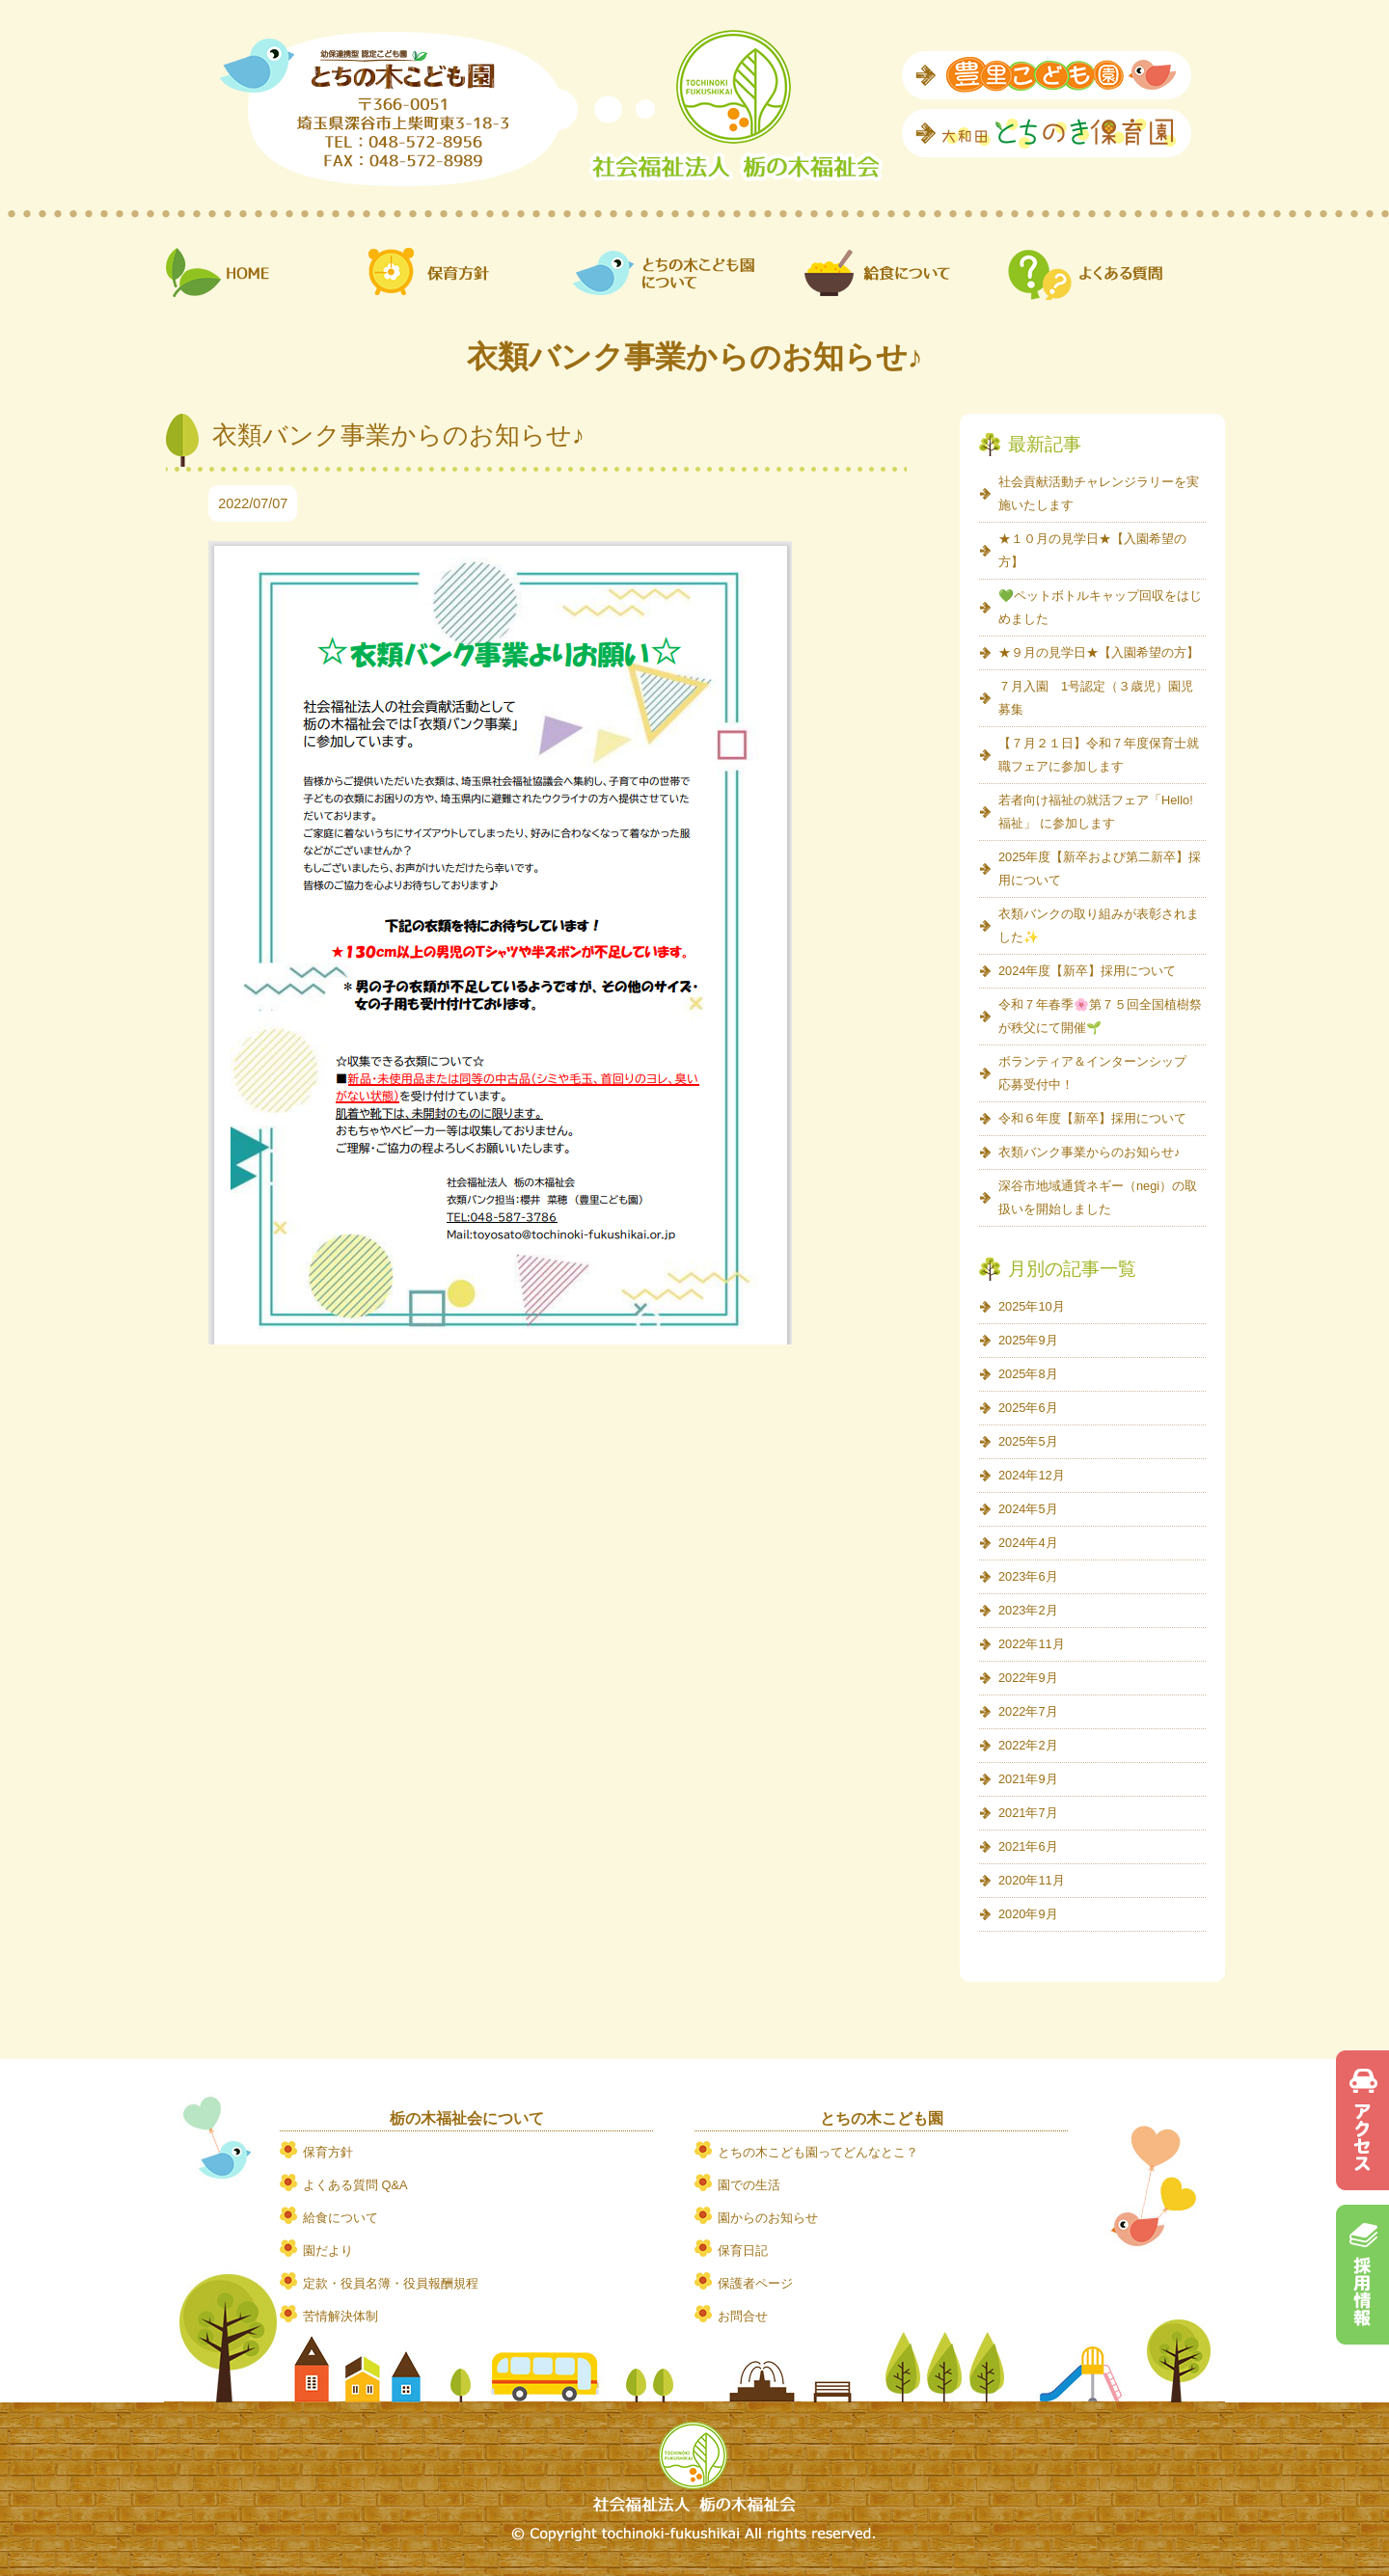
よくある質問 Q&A (355, 2185)
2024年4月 (1028, 1542)
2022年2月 (1028, 1745)
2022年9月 (1028, 1677)
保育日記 (743, 2250)
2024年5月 (1028, 1509)
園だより (328, 2250)
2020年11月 (1031, 1880)
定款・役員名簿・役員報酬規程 (390, 2283)
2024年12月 (1031, 1475)
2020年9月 (1028, 1914)
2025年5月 (1028, 1441)
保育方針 (328, 2152)
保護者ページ (755, 2283)
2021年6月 (1028, 1846)
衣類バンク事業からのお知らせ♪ (1089, 1152)
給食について (340, 2217)
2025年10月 (1031, 1306)
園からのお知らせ (768, 2217)
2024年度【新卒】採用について (1087, 970)
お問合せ (743, 2316)
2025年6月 (1028, 1407)
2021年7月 (1028, 1812)
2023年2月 (1028, 1610)
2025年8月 (1028, 1374)
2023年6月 (1028, 1576)
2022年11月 (1031, 1644)
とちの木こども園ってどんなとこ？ (818, 2152)
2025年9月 (1028, 1340)
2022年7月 (1028, 1711)
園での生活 (749, 2185)
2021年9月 (1028, 1779)
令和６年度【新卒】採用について (1092, 1118)
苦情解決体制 (340, 2316)
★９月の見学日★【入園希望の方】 (1098, 652)
